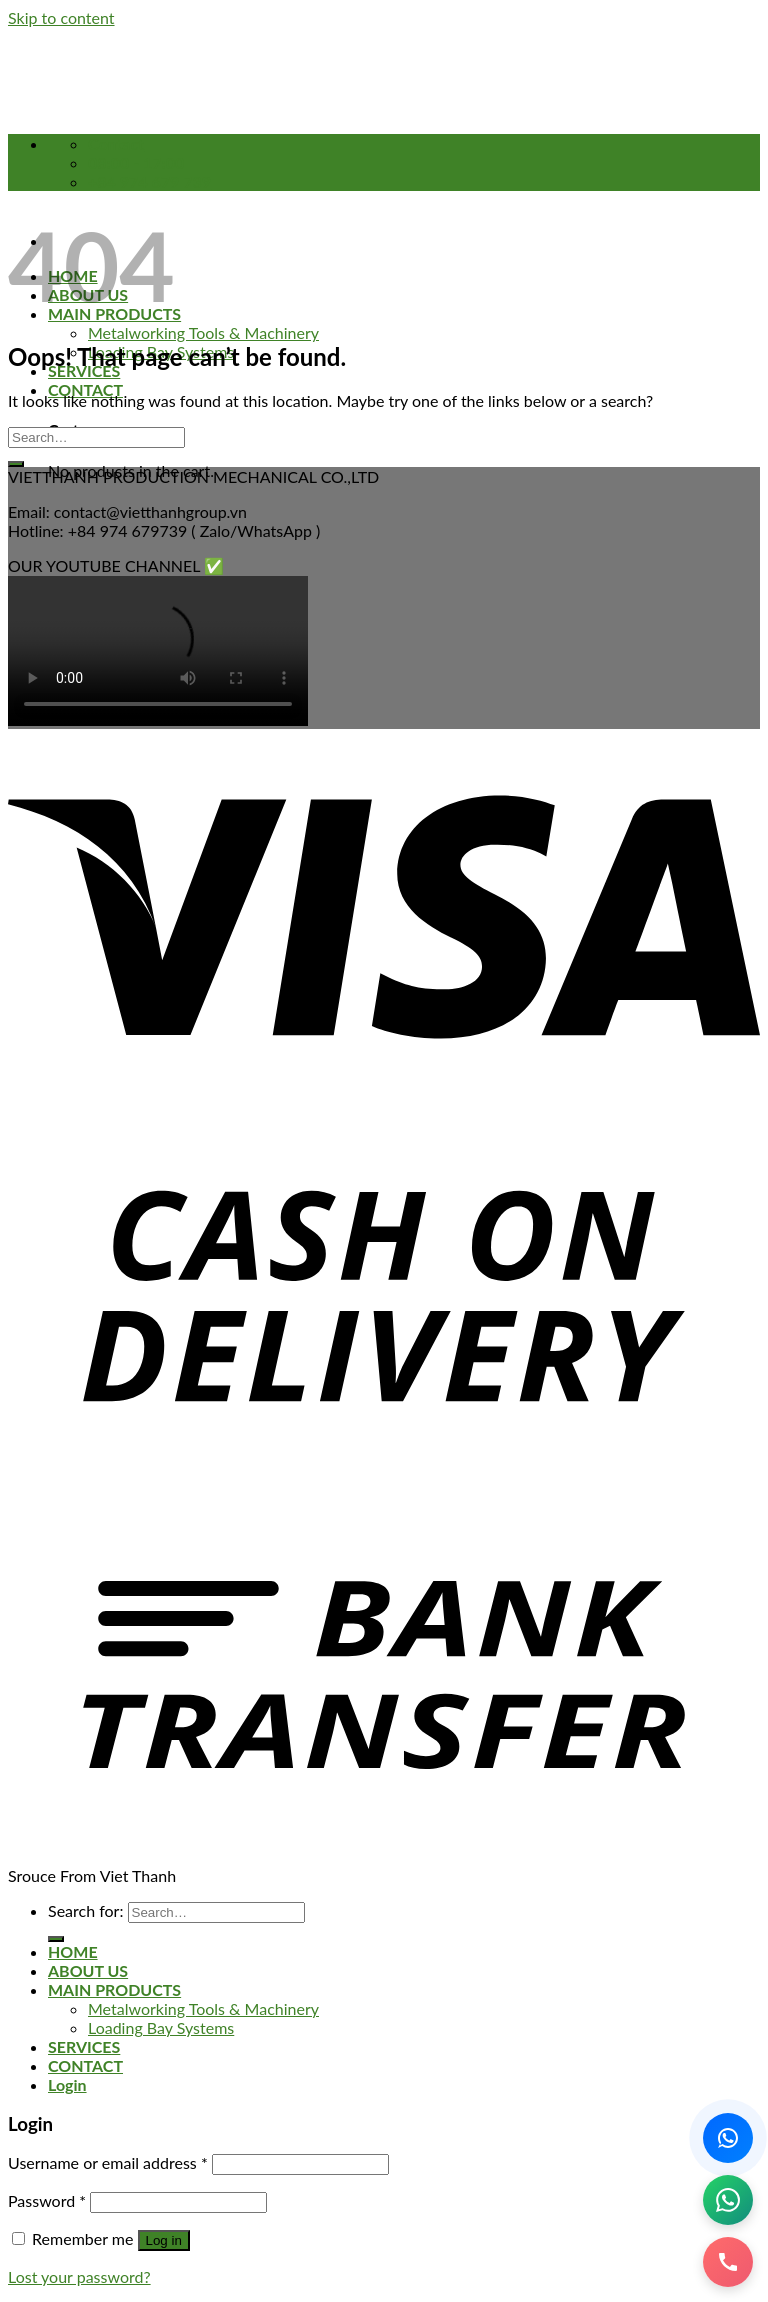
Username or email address (108, 2162)
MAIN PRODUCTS (114, 1989)
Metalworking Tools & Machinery (203, 332)
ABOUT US (88, 1970)
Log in (164, 2240)
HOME (73, 1951)
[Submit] (16, 464)
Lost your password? (79, 2276)
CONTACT (85, 389)
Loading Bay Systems (161, 2027)
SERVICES (84, 2046)
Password (47, 2200)
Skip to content (61, 17)
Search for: (85, 1910)
